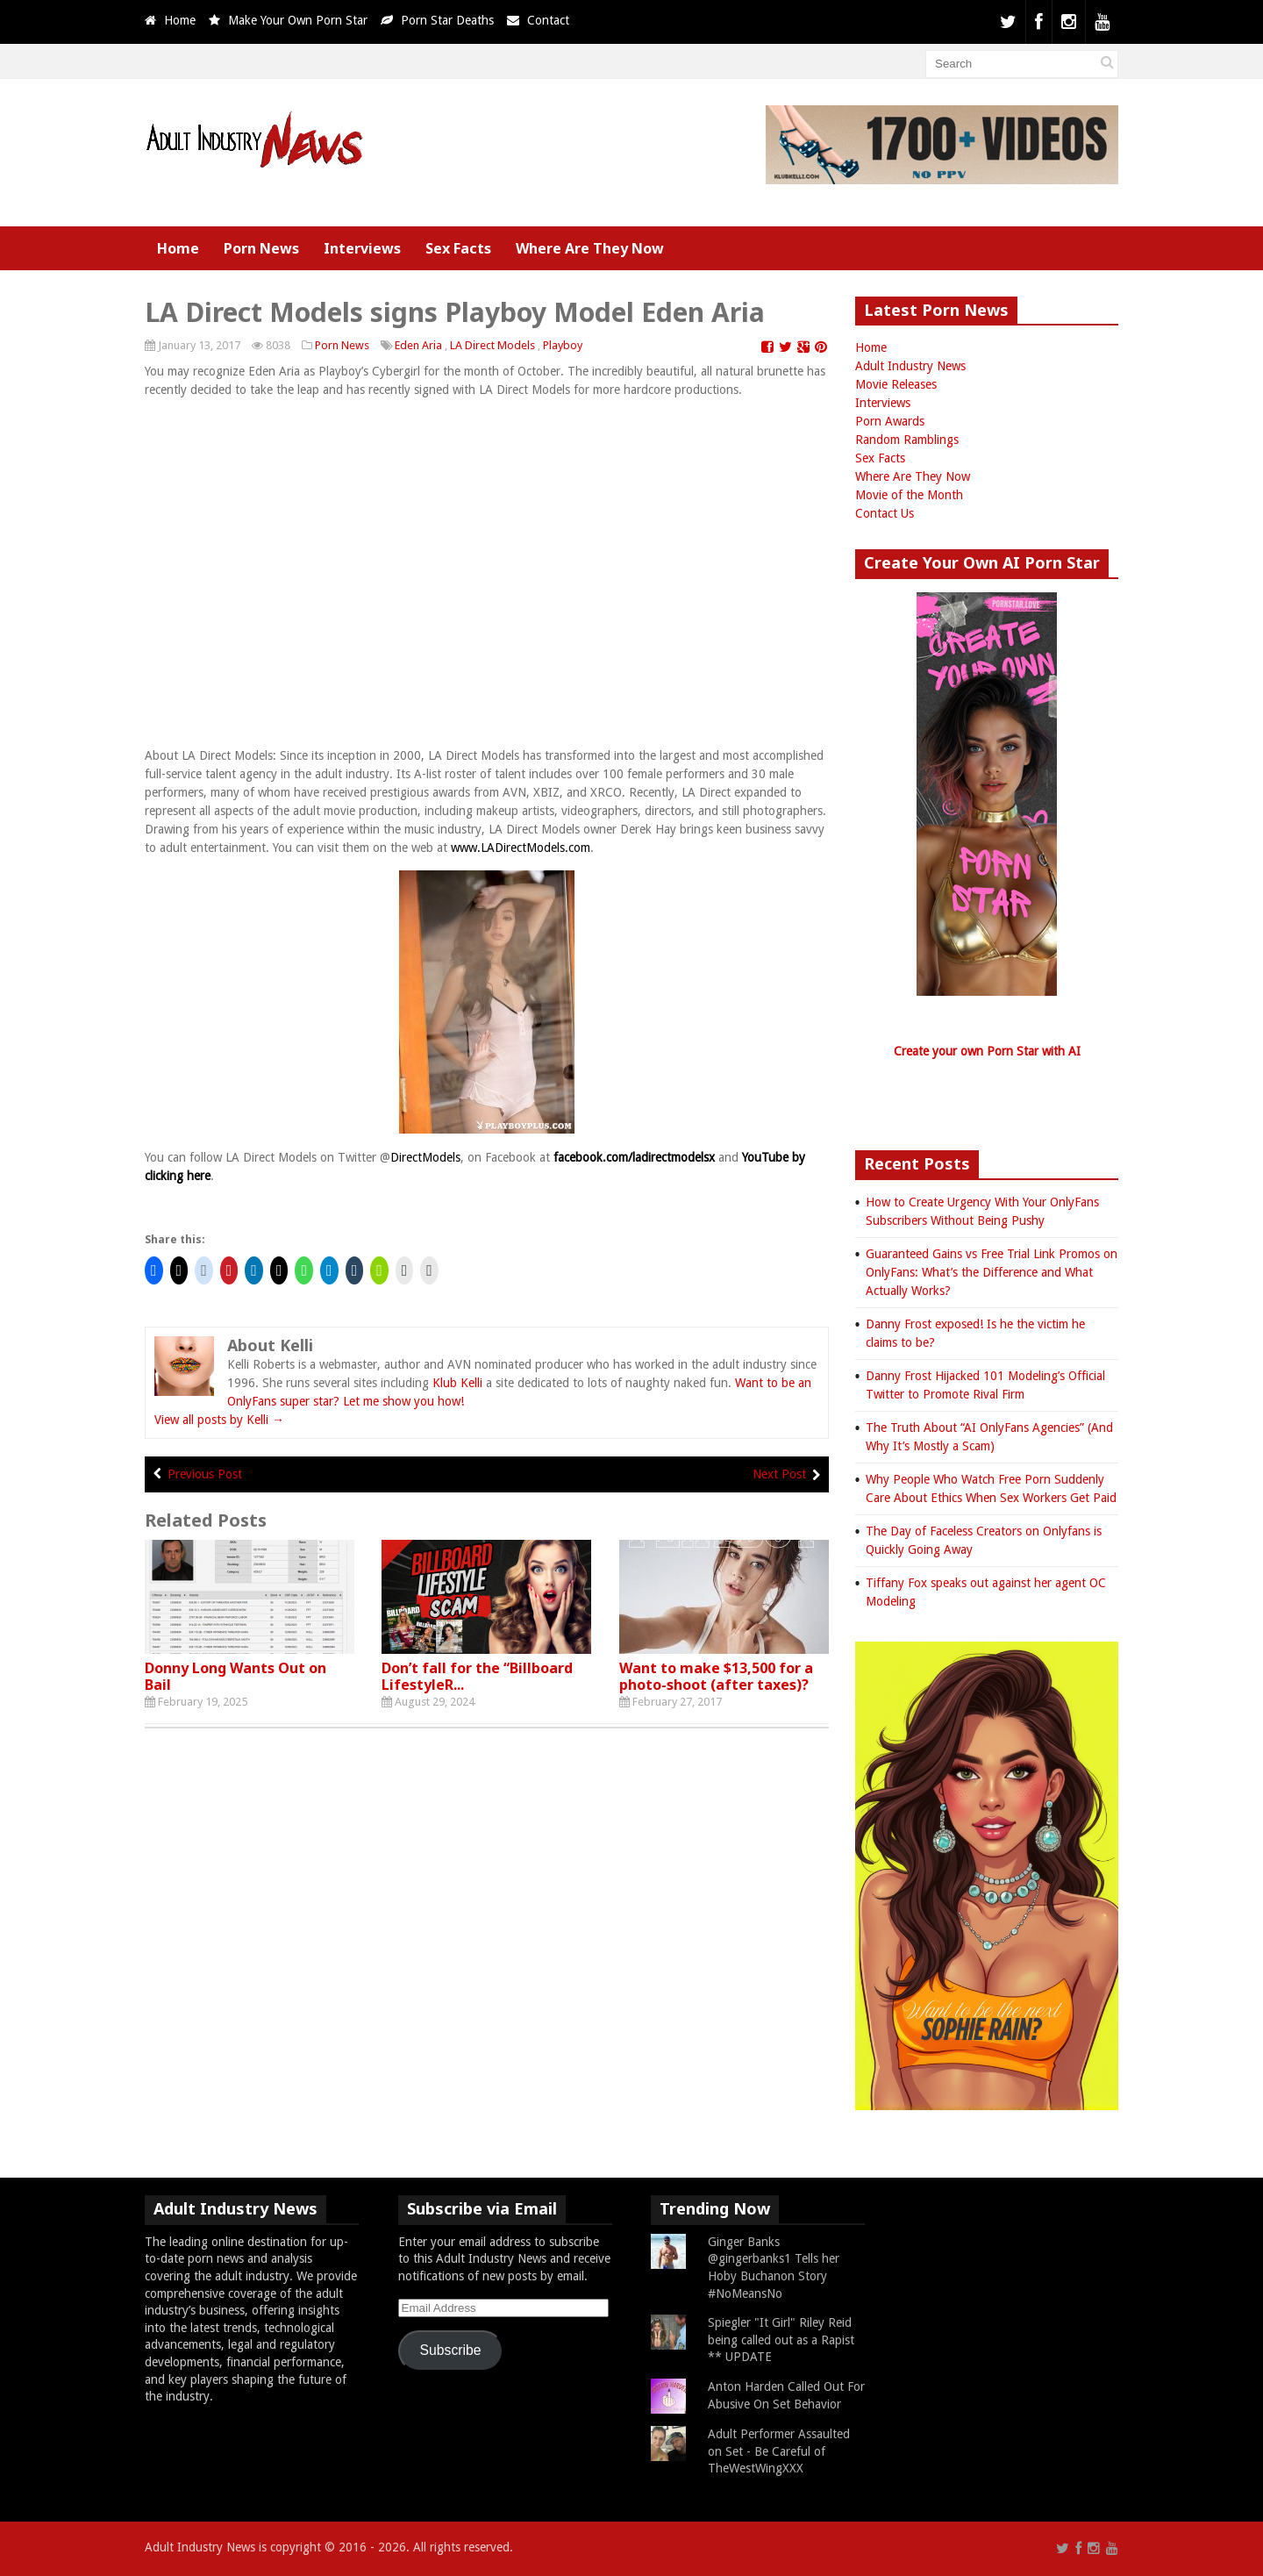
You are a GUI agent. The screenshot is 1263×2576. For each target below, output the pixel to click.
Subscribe (451, 2350)
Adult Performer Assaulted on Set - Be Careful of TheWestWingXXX (779, 2451)
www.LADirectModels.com (520, 848)
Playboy (562, 345)
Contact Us (884, 513)
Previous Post (205, 1474)
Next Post (779, 1474)
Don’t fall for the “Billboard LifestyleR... (477, 1676)
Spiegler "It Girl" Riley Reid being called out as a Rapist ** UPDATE (781, 2339)
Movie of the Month (909, 495)
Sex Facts (458, 248)
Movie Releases (896, 384)
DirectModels (425, 1157)
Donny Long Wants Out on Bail (235, 1676)
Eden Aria (418, 345)
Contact (548, 20)
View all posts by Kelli (219, 1420)
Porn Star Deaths (447, 20)
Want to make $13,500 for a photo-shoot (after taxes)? (716, 1676)
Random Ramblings (907, 440)
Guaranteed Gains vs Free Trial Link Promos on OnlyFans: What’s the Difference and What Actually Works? (991, 1272)
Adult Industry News (910, 366)
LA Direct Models (492, 345)
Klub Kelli (457, 1383)
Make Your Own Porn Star (297, 20)
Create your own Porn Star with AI (987, 1051)
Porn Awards (889, 421)
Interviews (362, 248)
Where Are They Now (590, 248)
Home (180, 20)
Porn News (261, 248)
